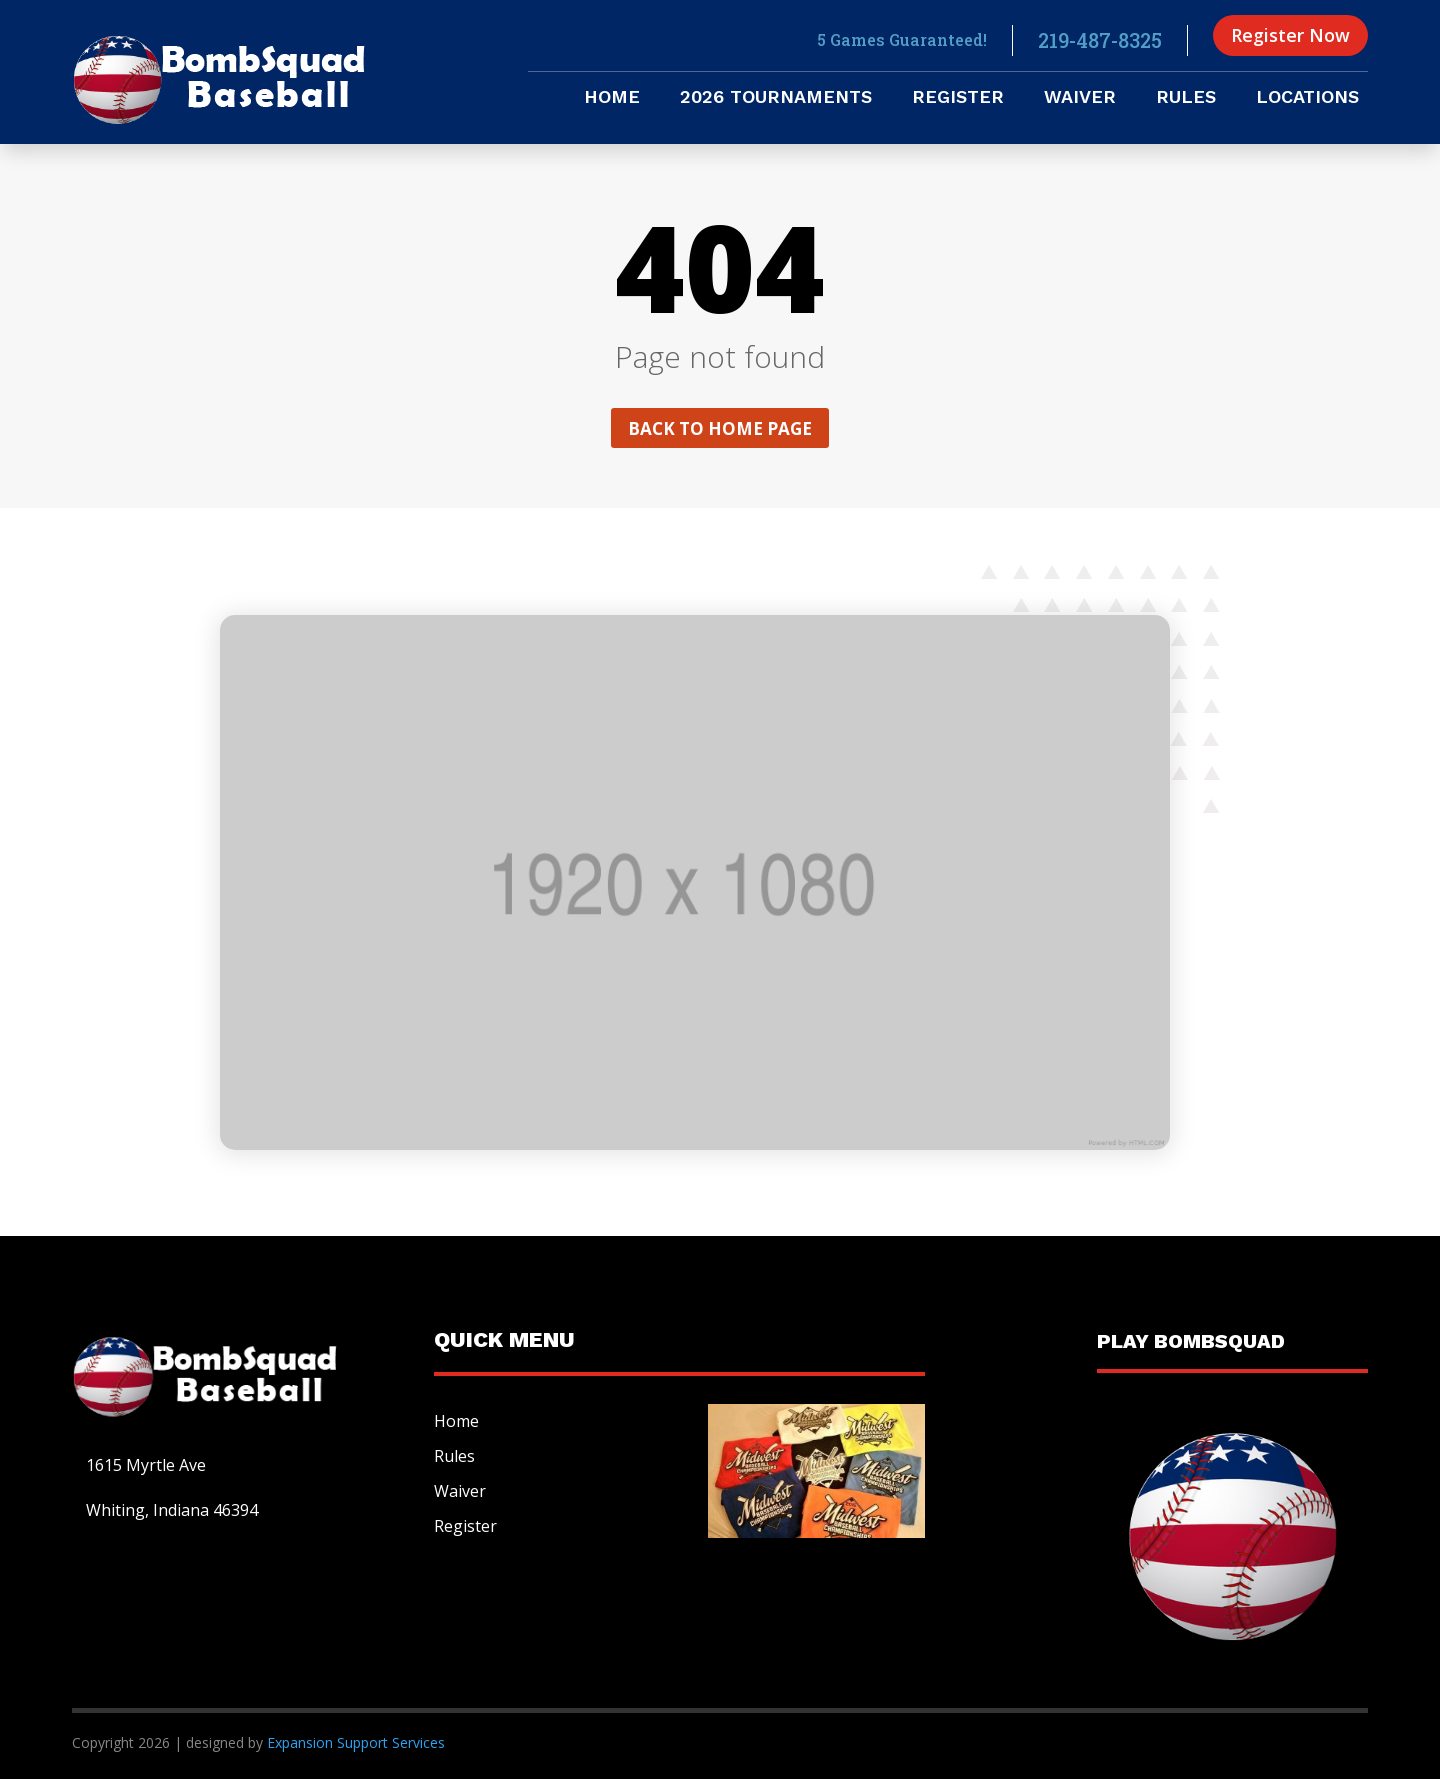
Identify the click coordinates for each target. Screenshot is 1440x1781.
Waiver (1080, 98)
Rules (1186, 98)
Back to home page (720, 429)
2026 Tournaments (776, 98)
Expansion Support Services (354, 1744)
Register (958, 98)
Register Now (1290, 35)
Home (612, 98)
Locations (1307, 98)
